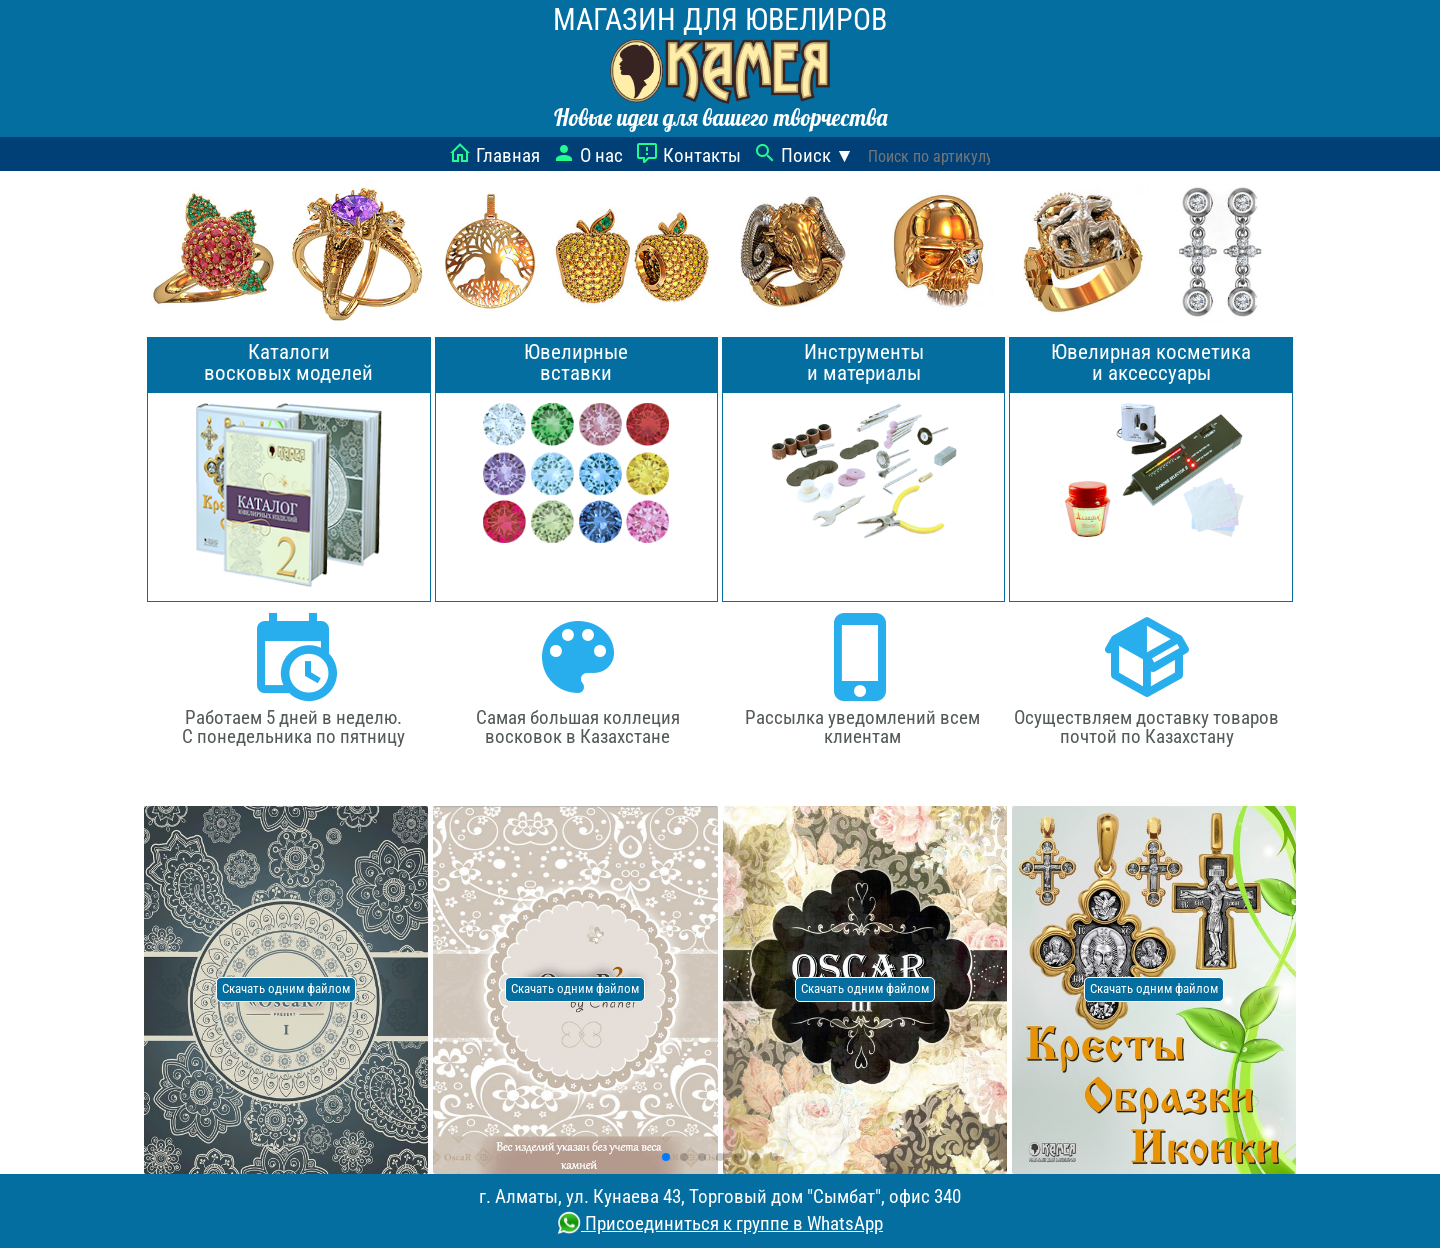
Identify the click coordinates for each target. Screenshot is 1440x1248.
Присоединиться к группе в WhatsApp (720, 1223)
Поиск (803, 155)
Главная (494, 155)
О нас (587, 155)
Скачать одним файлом (286, 988)
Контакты (688, 155)
